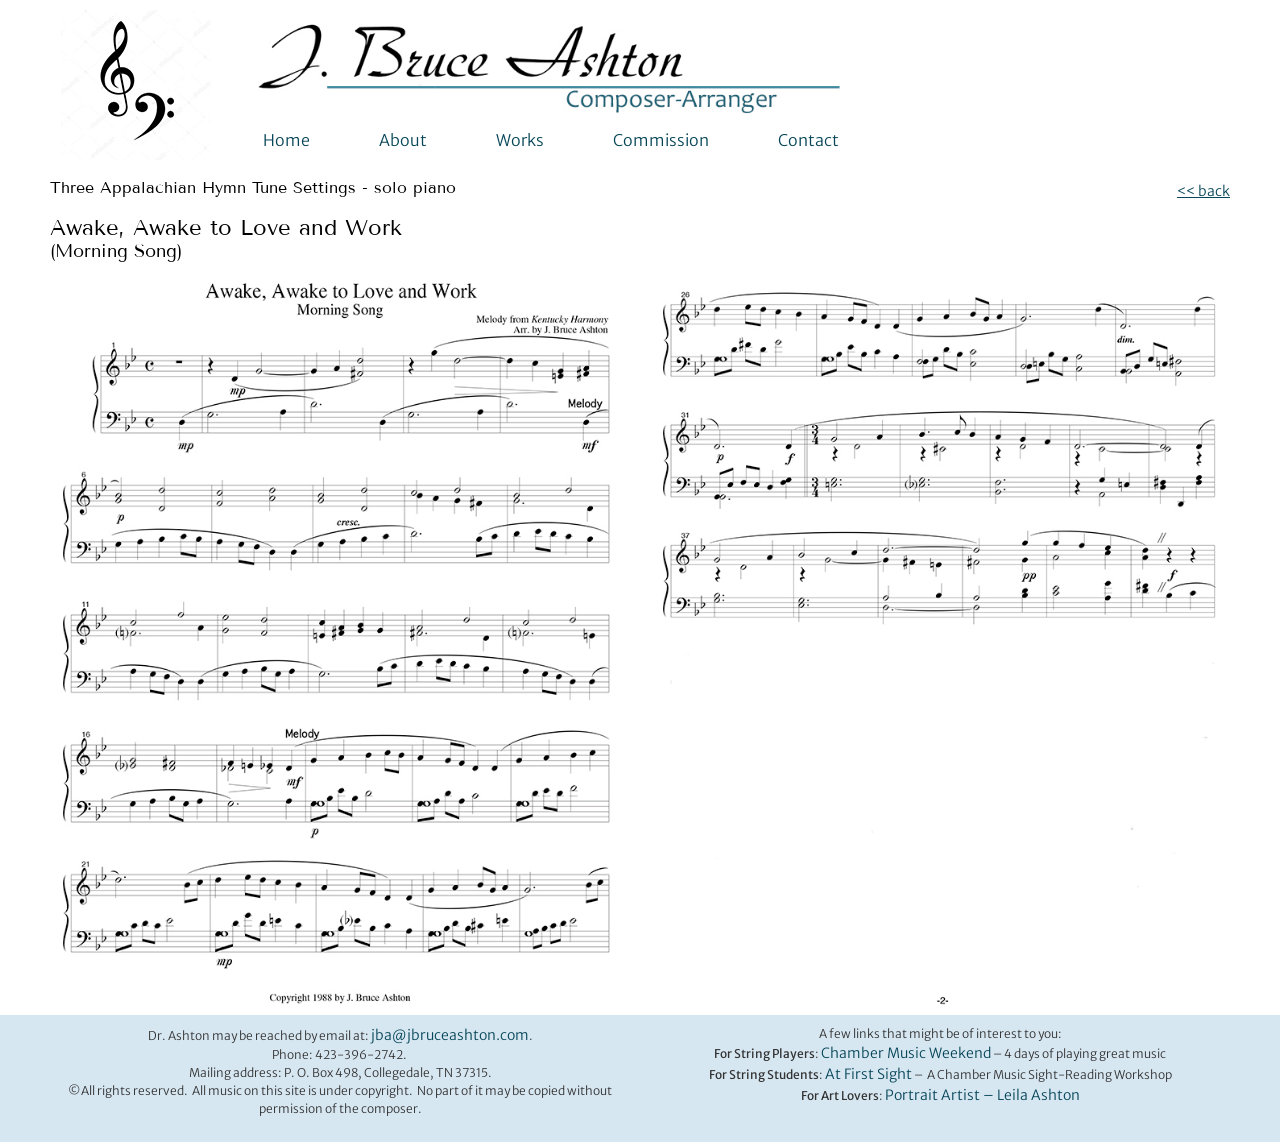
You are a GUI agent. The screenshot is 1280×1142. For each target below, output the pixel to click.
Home (286, 140)
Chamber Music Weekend (906, 1053)
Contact (808, 140)
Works (520, 140)
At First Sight (868, 1074)
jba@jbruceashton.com (450, 1035)
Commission (661, 140)
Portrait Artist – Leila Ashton (982, 1095)
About (403, 140)
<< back (1203, 191)
